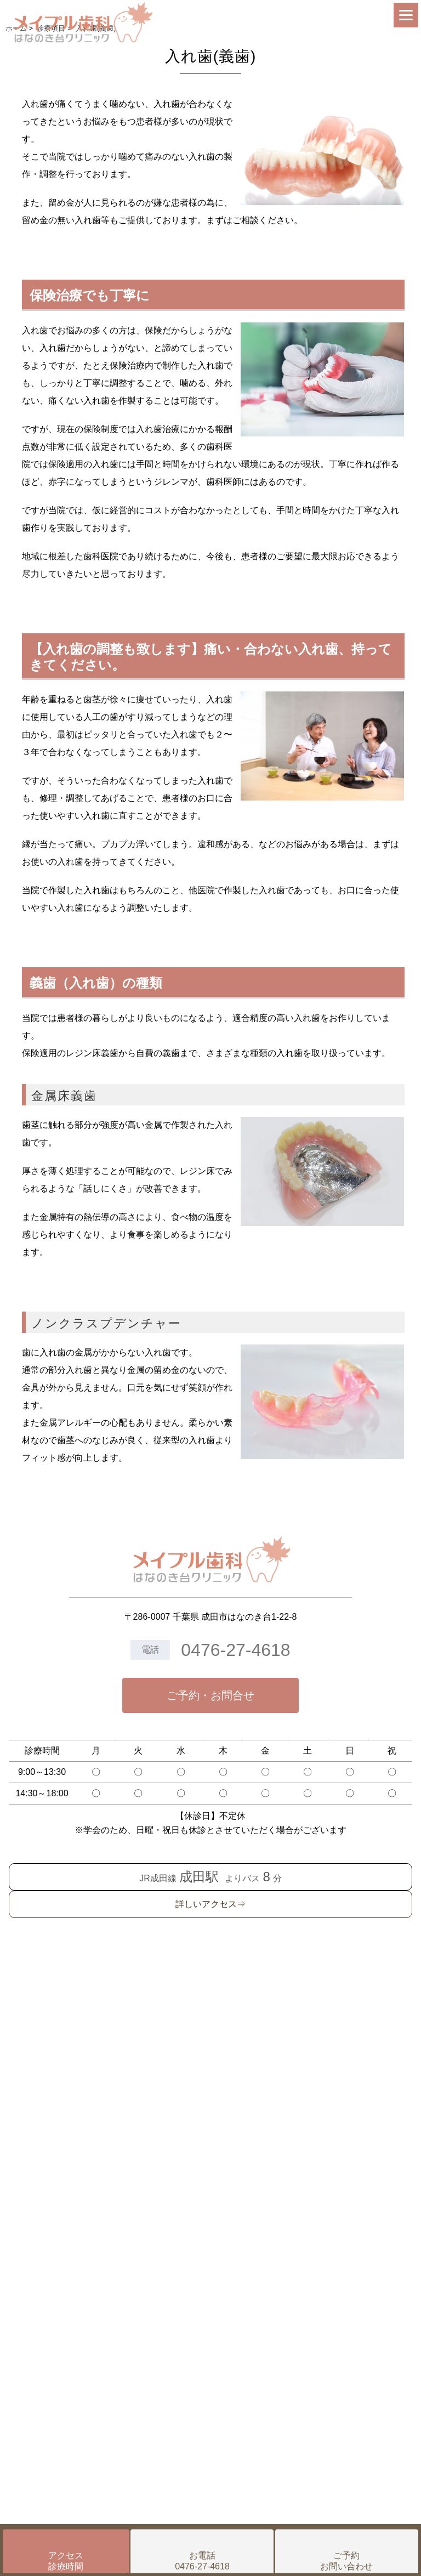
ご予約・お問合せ (210, 1695)
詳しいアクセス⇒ (210, 1904)
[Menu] (406, 15)
